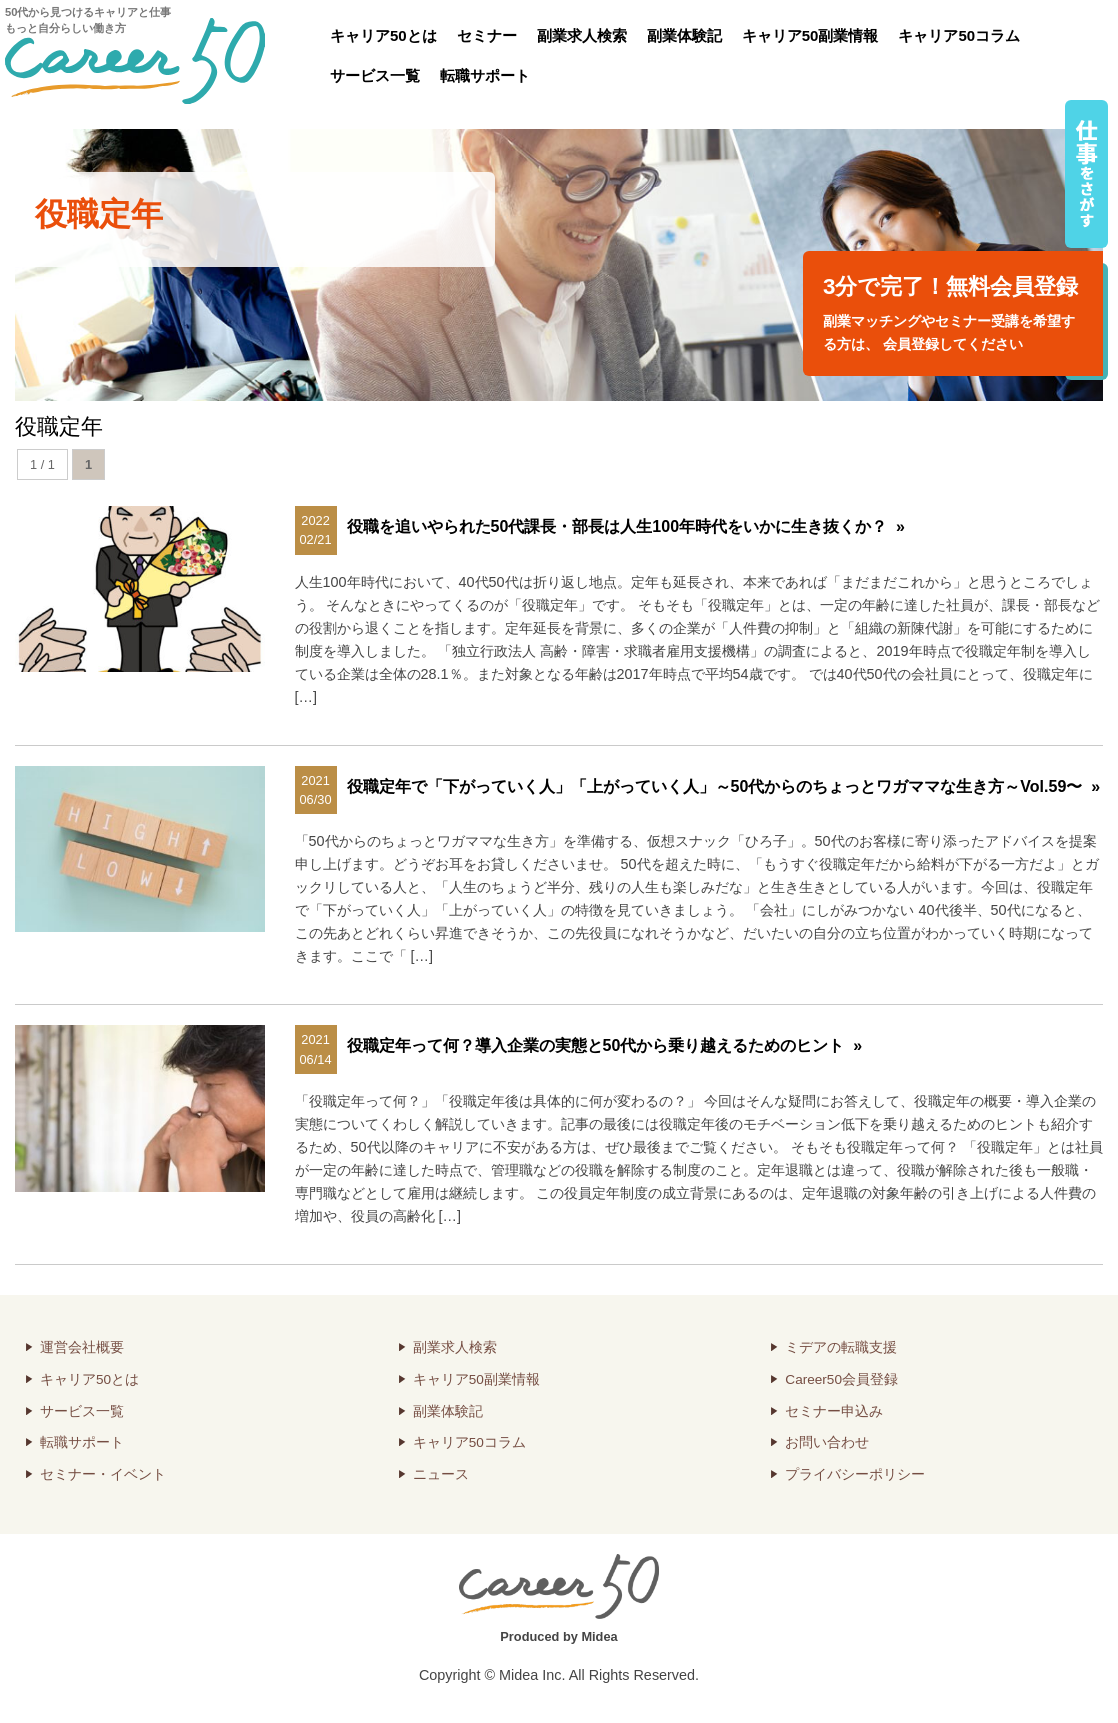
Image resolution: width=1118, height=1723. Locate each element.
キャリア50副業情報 (810, 35)
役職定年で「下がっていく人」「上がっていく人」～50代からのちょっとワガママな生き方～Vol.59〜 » (724, 786)
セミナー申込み (834, 1411)
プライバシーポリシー (855, 1474)
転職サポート (485, 75)
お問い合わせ (827, 1442)
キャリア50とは (383, 35)
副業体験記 (684, 35)
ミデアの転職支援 (841, 1347)
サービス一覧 (375, 75)
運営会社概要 (82, 1347)
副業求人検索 (582, 35)
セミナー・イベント (103, 1474)
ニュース (441, 1474)
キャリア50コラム (959, 35)
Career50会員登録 (841, 1379)
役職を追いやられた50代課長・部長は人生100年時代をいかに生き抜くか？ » (626, 526)
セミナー (487, 35)
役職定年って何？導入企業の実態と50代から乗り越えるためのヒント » (605, 1045)
